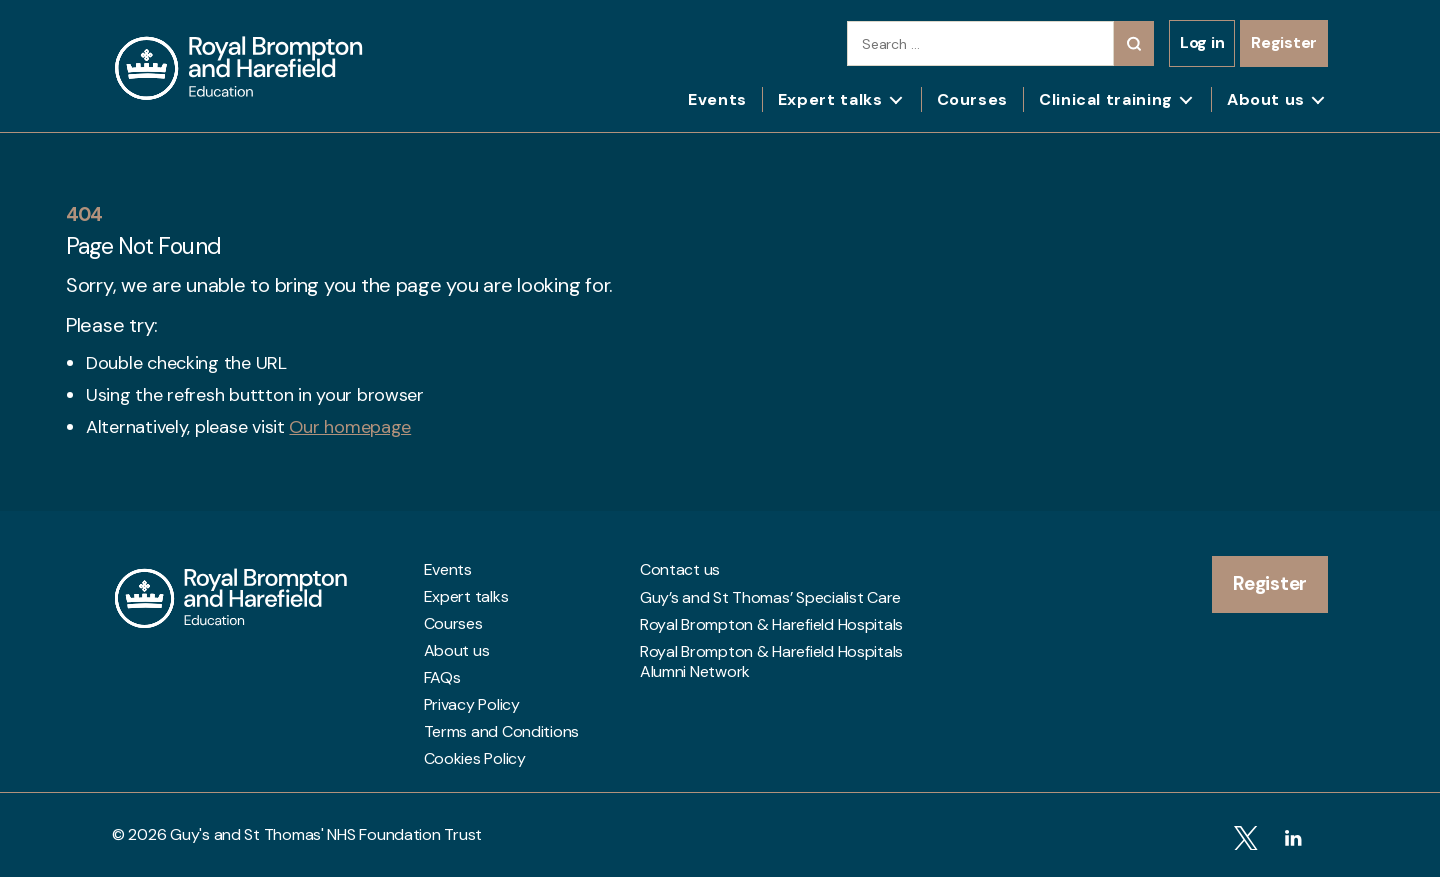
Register (1284, 42)
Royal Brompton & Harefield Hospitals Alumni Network (771, 657)
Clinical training (1106, 99)
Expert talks (830, 99)
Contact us (680, 570)
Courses (972, 99)
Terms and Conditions (502, 732)
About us (1266, 99)
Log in (1202, 42)
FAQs (442, 678)
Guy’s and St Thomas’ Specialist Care (770, 597)
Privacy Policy (472, 705)
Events (717, 99)
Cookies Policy (475, 759)
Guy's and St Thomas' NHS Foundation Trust (326, 834)
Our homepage (350, 427)
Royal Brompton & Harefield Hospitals (771, 624)
